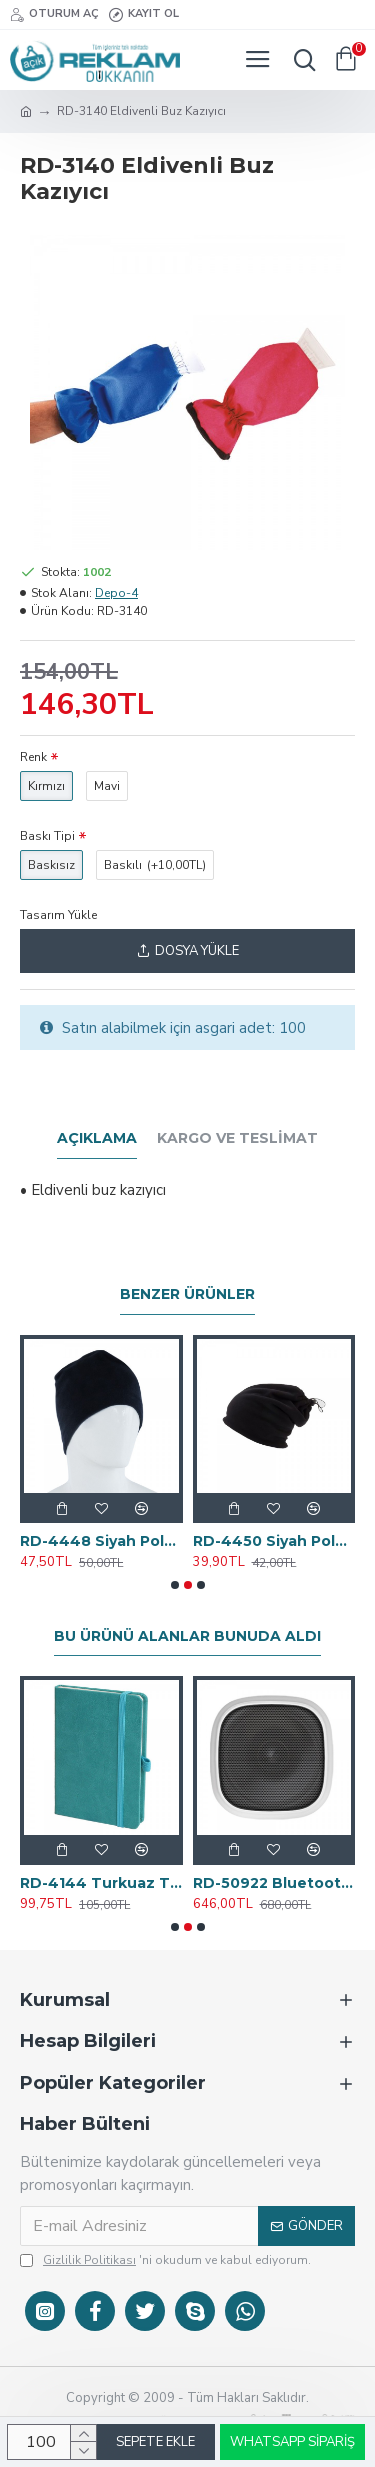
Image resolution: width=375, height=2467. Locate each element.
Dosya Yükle (188, 951)
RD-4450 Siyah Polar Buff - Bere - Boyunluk (274, 1541)
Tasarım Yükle (58, 915)
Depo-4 (116, 593)
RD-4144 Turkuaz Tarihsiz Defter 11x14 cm (101, 1883)
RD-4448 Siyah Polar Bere (101, 1541)
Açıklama (97, 1138)
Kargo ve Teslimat (237, 1138)
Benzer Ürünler (187, 1294)
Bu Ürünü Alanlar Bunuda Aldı (187, 1636)
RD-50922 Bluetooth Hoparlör (274, 1883)
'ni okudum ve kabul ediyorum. (165, 2260)
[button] (175, 1585)
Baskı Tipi (47, 836)
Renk (33, 757)
